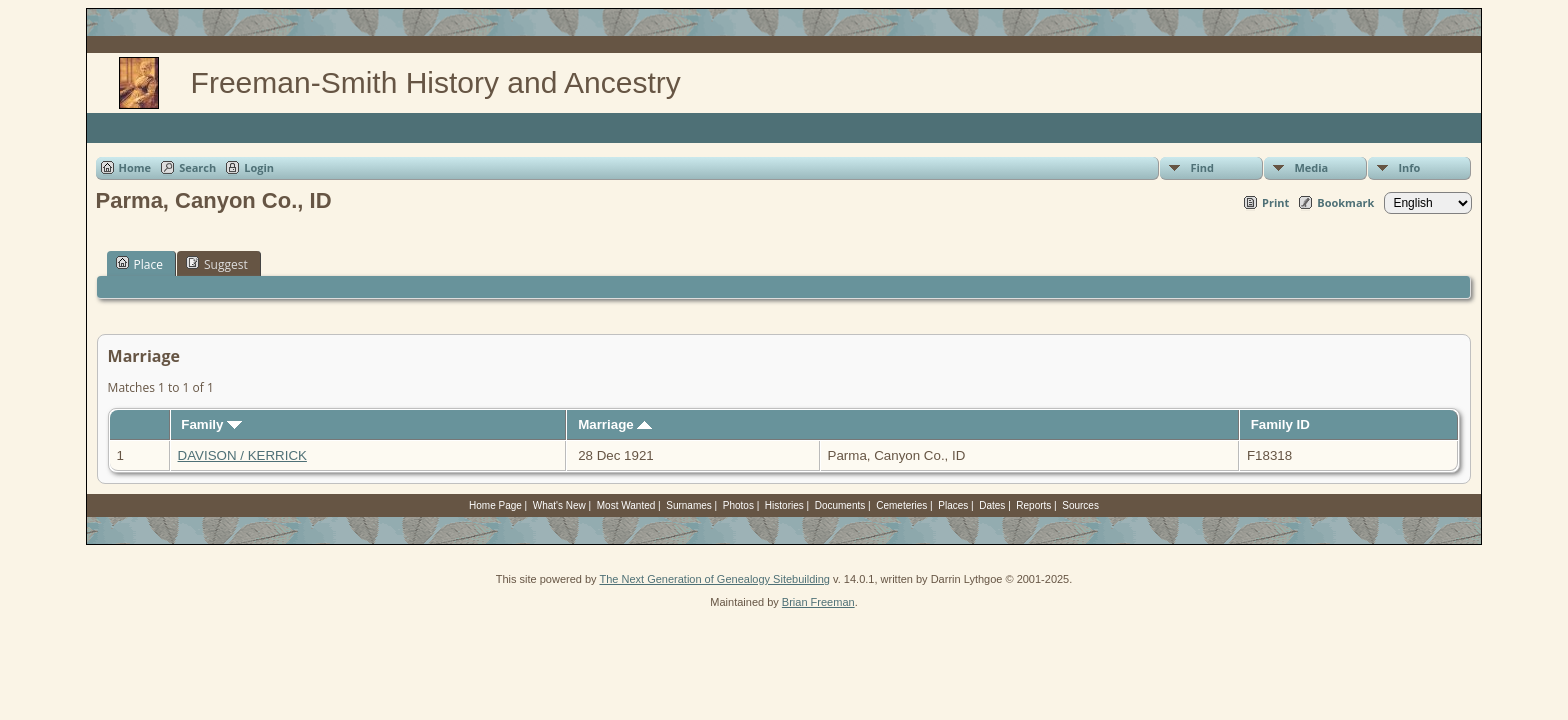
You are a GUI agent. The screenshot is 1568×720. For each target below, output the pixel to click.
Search (197, 167)
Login (259, 167)
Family (211, 424)
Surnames (689, 505)
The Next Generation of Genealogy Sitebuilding (714, 579)
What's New (559, 505)
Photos (738, 505)
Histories (784, 505)
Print (1275, 202)
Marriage (615, 424)
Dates (992, 505)
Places (953, 505)
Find (1202, 167)
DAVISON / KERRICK (242, 455)
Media (1311, 167)
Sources (1080, 505)
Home (135, 167)
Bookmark (1345, 202)
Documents (840, 505)
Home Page (495, 505)
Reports (1033, 505)
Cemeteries (901, 505)
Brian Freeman (818, 602)
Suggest (217, 264)
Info (1409, 167)
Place (139, 264)
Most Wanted (626, 505)
